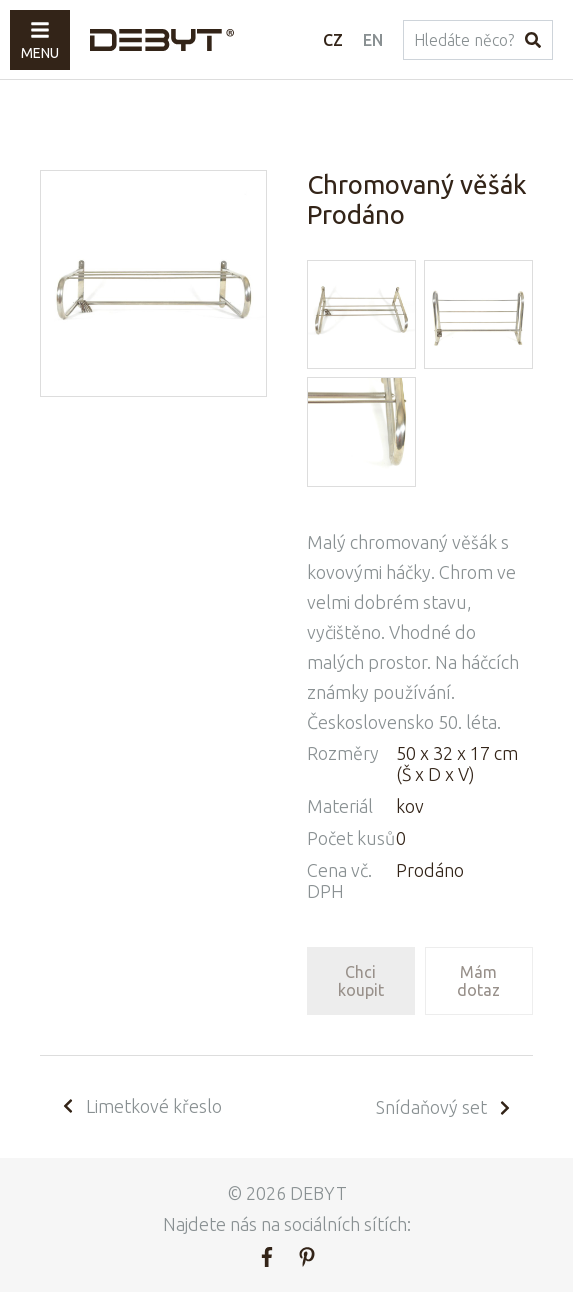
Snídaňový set (444, 1107)
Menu (40, 40)
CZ (333, 40)
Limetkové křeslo (141, 1106)
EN (373, 40)
